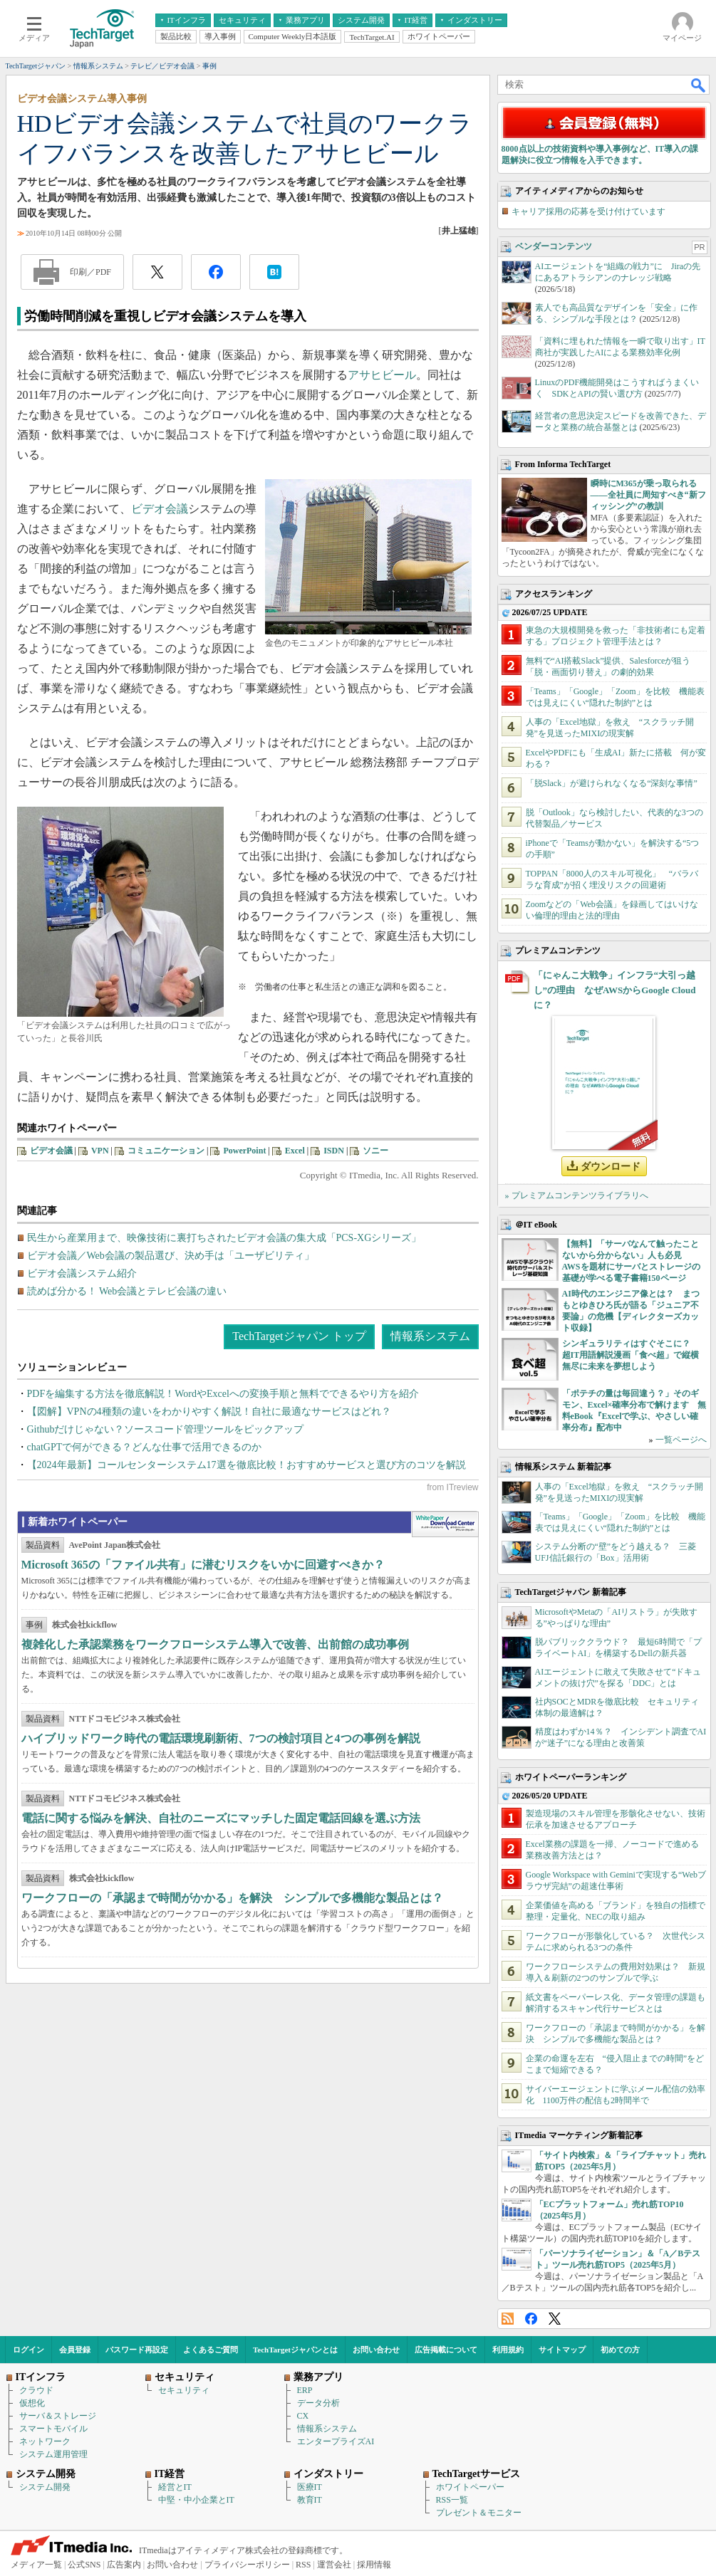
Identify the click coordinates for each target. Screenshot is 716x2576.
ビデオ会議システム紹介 (82, 1273)
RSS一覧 (452, 2500)
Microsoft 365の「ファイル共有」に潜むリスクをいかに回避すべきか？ (203, 1565)
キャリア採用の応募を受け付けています (588, 211)
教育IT (309, 2500)
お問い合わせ (376, 2349)
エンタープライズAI (336, 2441)
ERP (305, 2390)
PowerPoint (244, 1151)
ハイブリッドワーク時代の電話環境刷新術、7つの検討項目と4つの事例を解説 (220, 1738)
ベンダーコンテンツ (553, 246)
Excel (295, 1151)
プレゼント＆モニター (479, 2513)
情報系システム (430, 1336)
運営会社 (334, 2565)
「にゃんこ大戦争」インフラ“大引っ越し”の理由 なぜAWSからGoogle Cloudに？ (615, 990)
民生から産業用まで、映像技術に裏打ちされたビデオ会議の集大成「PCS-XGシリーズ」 (224, 1237)
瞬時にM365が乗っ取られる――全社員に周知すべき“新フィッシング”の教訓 (648, 494)
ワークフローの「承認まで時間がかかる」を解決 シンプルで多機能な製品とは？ (232, 1898)
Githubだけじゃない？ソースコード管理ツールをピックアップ (165, 1429)
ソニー (375, 1151)
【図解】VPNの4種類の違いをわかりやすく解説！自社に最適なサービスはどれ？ (209, 1411)
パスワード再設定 (136, 2349)
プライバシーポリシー (247, 2565)
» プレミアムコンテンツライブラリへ (576, 1195)
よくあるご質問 (210, 2349)
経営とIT (175, 2487)
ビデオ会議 (159, 509)
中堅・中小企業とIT (196, 2500)
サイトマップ (562, 2349)
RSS (508, 2319)
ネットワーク (45, 2441)
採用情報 (374, 2565)
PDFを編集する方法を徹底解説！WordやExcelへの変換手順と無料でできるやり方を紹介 (223, 1393)
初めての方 (620, 2349)
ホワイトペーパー (470, 2487)
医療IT (309, 2487)
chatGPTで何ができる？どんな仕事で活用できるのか (144, 1447)
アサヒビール (382, 375)
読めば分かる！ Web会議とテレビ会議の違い (127, 1291)
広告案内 (124, 2565)
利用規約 (508, 2349)
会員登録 (74, 2349)
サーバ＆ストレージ (57, 2416)
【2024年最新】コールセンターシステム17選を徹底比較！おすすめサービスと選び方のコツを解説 (246, 1465)
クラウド (36, 2390)
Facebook (531, 2319)
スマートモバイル (53, 2429)
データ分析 (318, 2403)
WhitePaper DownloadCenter (445, 1524)
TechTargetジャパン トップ (298, 1336)
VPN (100, 1151)
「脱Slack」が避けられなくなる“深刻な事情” (611, 783)
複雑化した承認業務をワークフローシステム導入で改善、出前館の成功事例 (215, 1644)
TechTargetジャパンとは (295, 2349)
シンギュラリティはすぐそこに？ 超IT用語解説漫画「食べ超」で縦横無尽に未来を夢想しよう (631, 1355)
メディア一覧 (36, 2565)
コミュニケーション (166, 1151)
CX (303, 2416)
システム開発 (45, 2487)
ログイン (28, 2349)
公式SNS (84, 2565)
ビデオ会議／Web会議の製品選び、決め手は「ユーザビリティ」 (170, 1255)
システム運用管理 (53, 2454)
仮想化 (32, 2403)
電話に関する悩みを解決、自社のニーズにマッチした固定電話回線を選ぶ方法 (220, 1818)
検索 (699, 85)
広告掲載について (446, 2349)
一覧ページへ (681, 1440)
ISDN (333, 1151)
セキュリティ (183, 2390)
